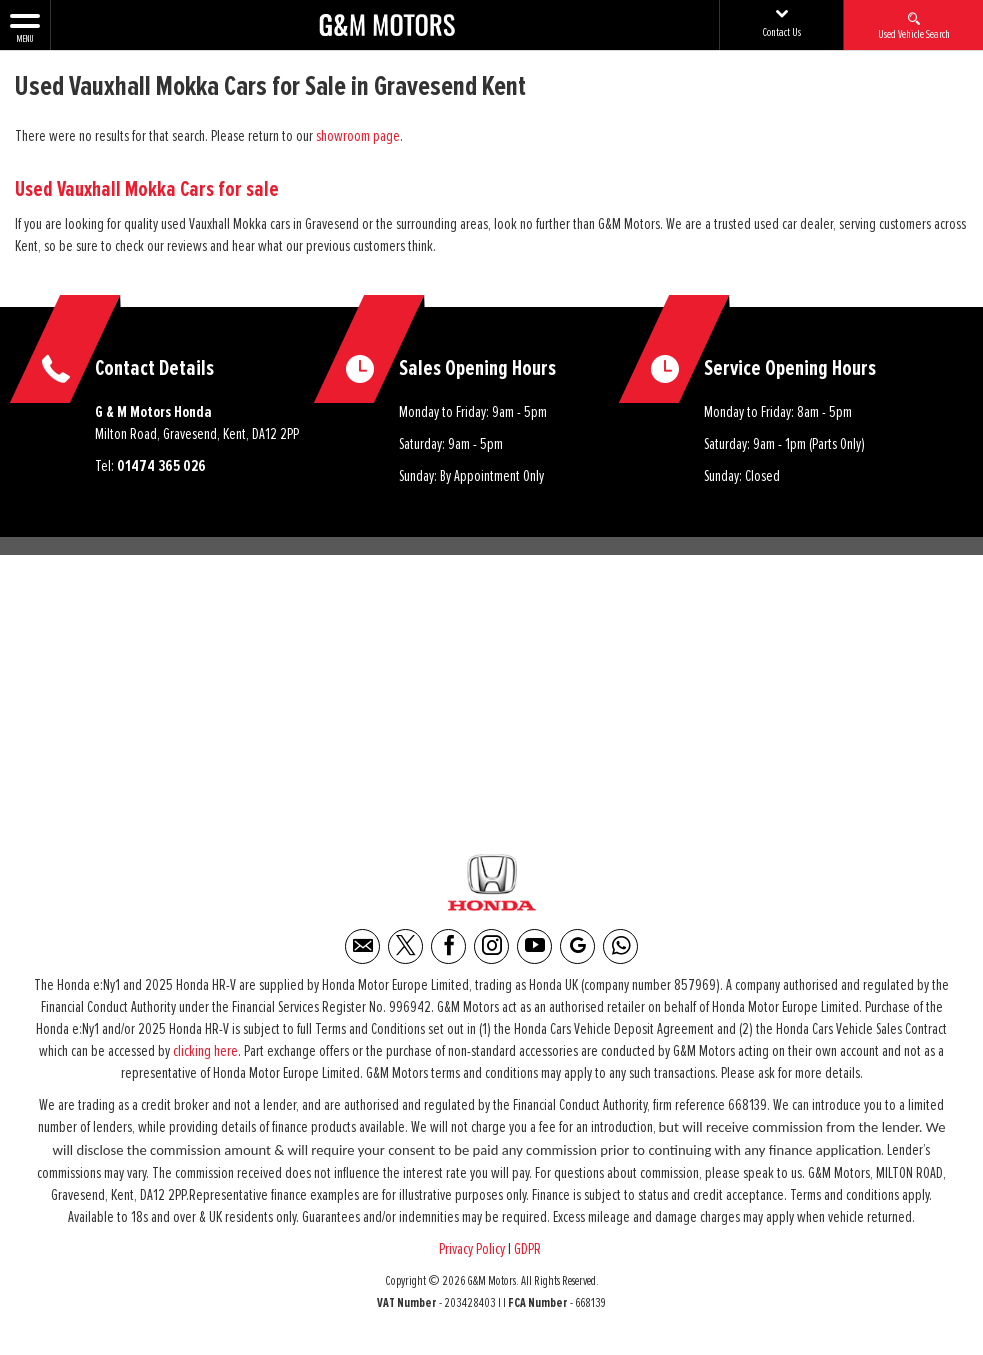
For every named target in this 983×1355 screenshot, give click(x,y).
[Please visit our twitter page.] (405, 952)
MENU (25, 27)
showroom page (358, 136)
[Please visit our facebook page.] (448, 952)
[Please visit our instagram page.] (491, 952)
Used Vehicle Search (914, 25)
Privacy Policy (472, 1255)
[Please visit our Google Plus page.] (577, 952)
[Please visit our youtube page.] (534, 952)
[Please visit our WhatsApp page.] (620, 952)
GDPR (529, 1255)
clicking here (205, 1057)
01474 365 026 (161, 466)
